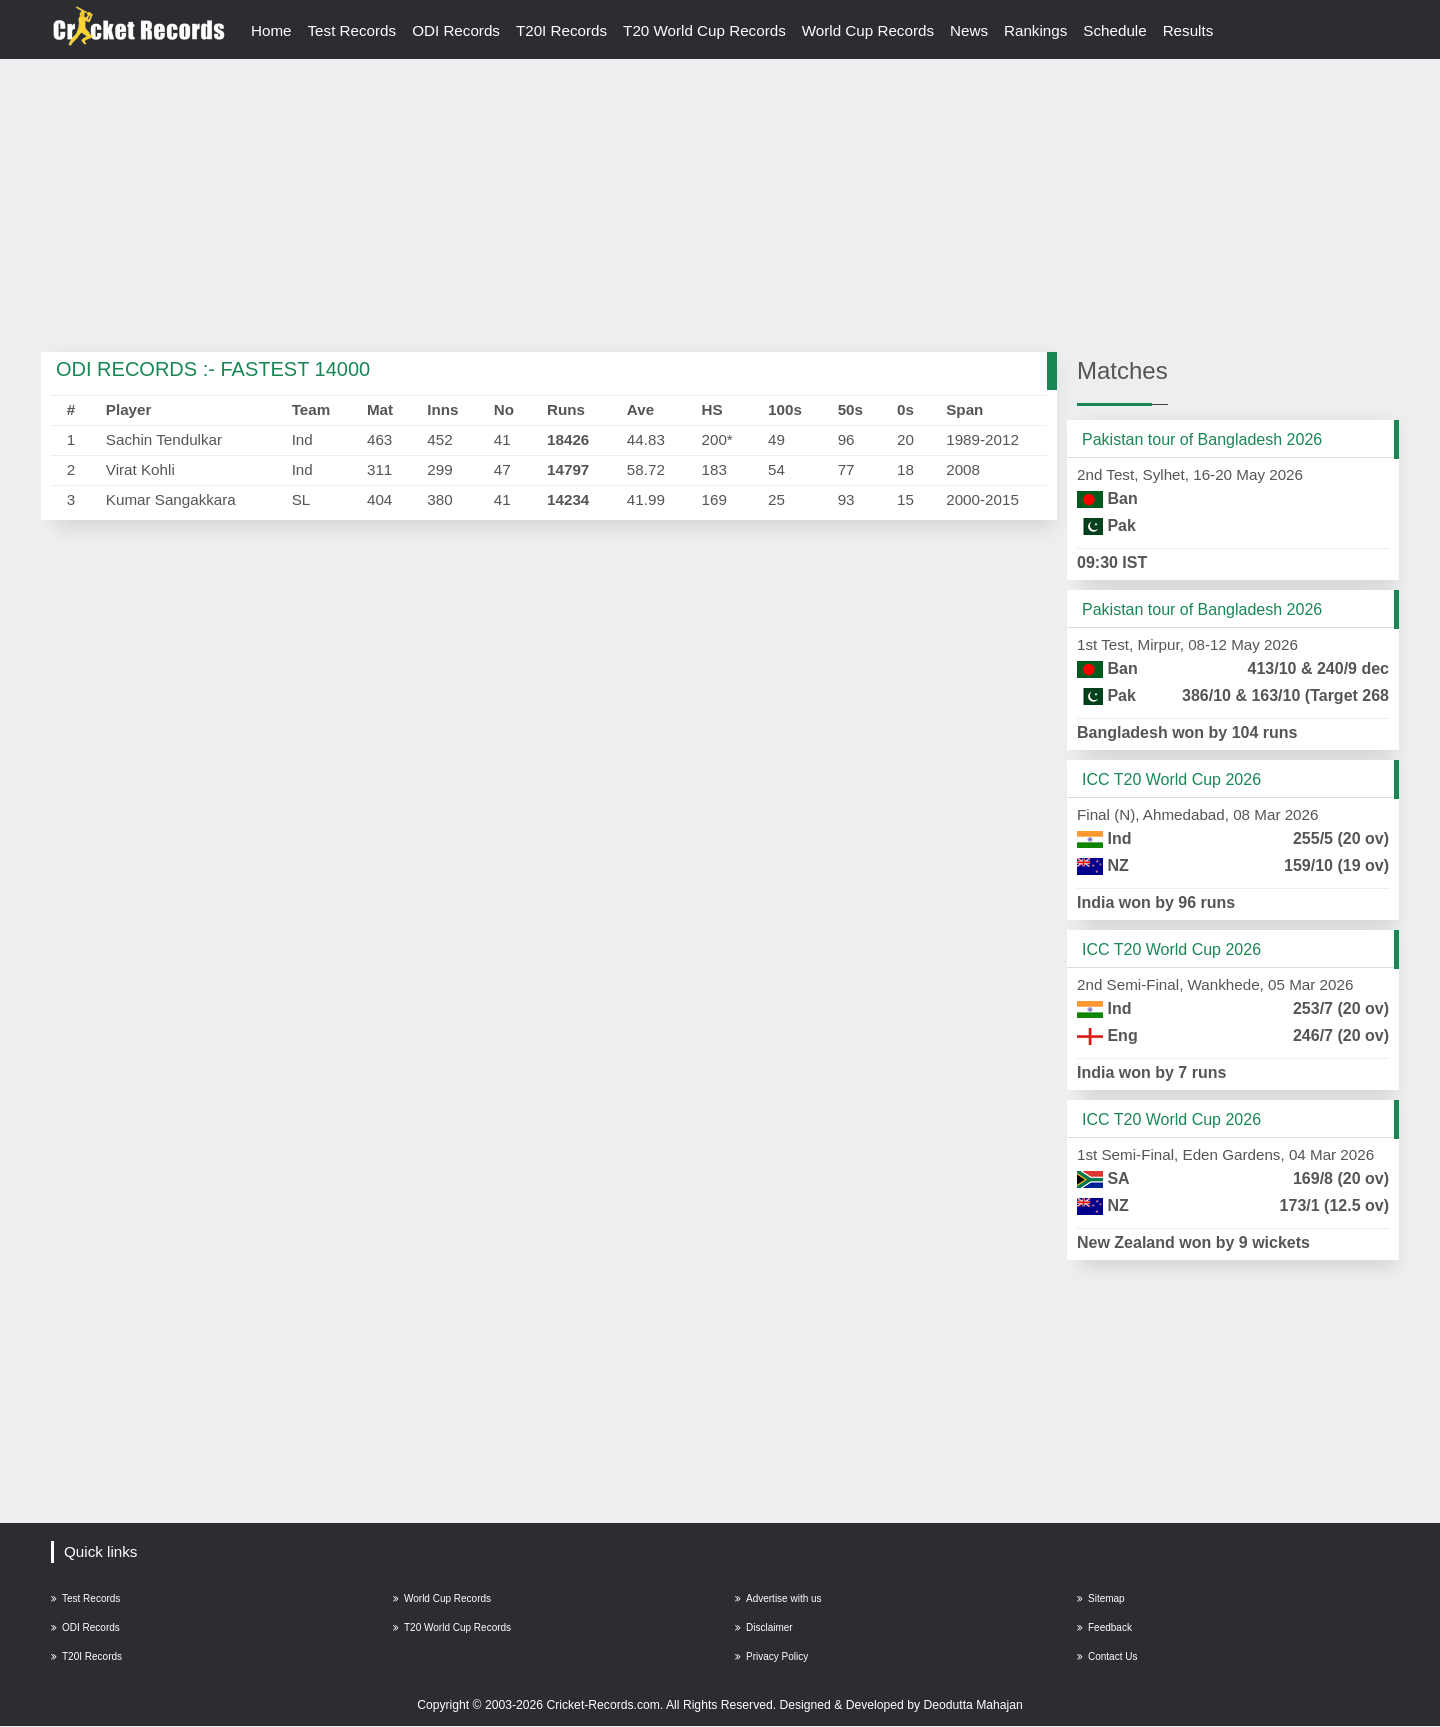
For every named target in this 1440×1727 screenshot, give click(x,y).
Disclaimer (764, 1627)
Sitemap (1101, 1598)
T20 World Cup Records (704, 30)
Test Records (352, 30)
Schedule (1114, 30)
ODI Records (456, 30)
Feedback (1104, 1627)
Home (271, 30)
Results (1188, 30)
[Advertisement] (720, 207)
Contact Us (1107, 1656)
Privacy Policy (771, 1656)
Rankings (1035, 30)
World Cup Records (868, 30)
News (969, 30)
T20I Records (561, 30)
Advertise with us (778, 1598)
